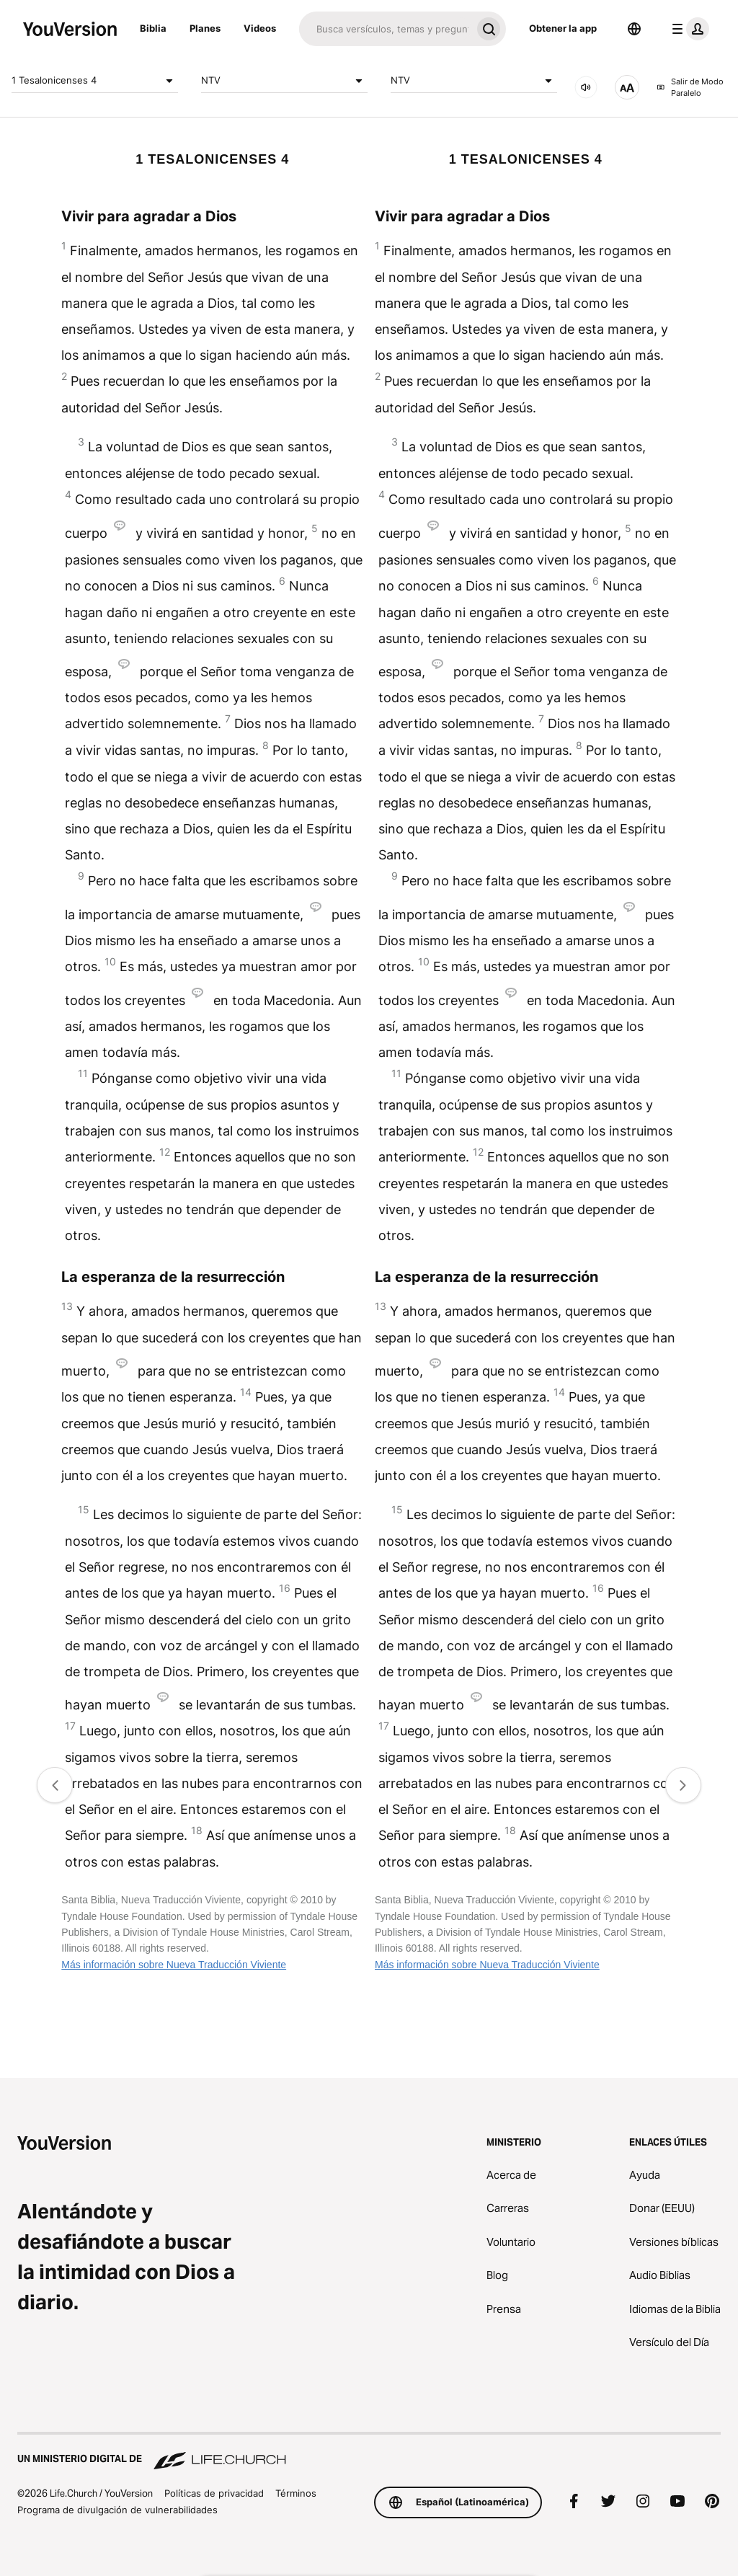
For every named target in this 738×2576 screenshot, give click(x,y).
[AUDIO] (585, 87)
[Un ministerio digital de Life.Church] (369, 2452)
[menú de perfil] (687, 28)
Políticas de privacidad (214, 2493)
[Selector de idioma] (634, 28)
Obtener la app (563, 28)
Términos (295, 2493)
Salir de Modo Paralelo (690, 87)
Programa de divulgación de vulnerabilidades (117, 2509)
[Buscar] (385, 28)
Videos (260, 28)
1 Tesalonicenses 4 (95, 80)
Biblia (153, 28)
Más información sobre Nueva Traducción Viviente (173, 1964)
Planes (205, 28)
